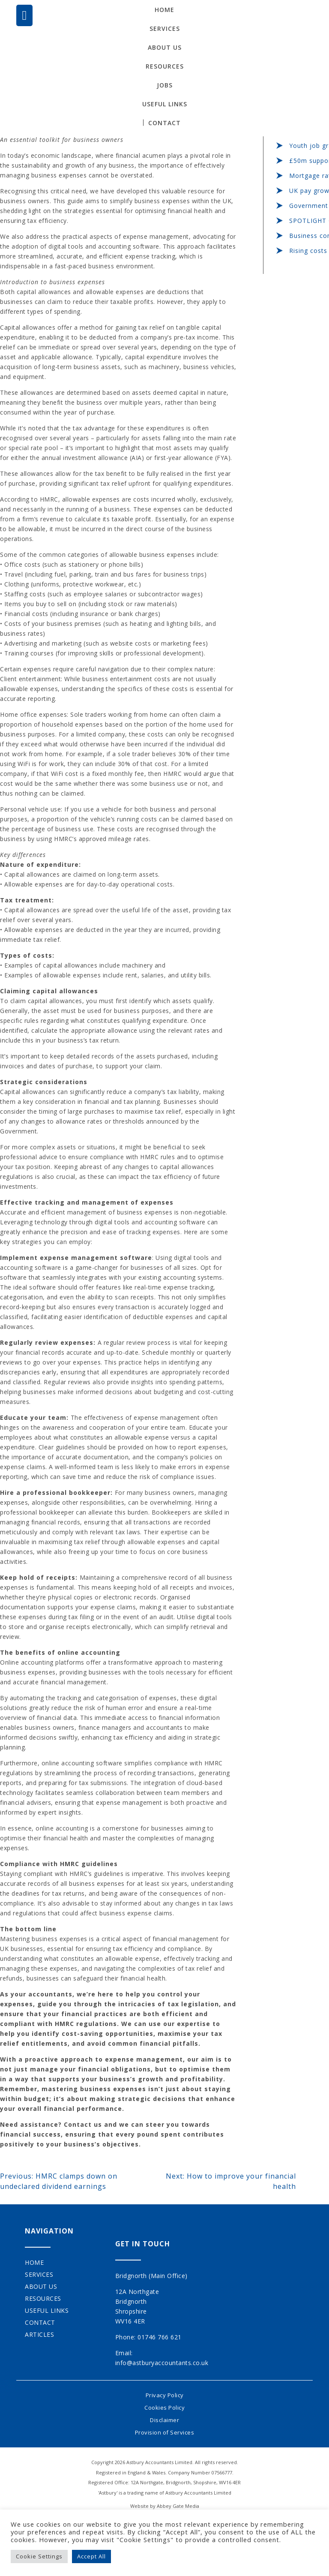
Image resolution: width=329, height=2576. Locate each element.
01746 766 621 (160, 2337)
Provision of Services (164, 2432)
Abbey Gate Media (178, 2506)
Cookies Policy (164, 2407)
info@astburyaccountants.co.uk (162, 2363)
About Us (165, 47)
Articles (39, 2334)
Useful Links (164, 104)
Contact (164, 123)
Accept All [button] (91, 2556)
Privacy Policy (165, 2395)
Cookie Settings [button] (39, 2556)
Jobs (165, 85)
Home (164, 10)
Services (165, 28)
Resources (165, 66)
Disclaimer (164, 2420)
